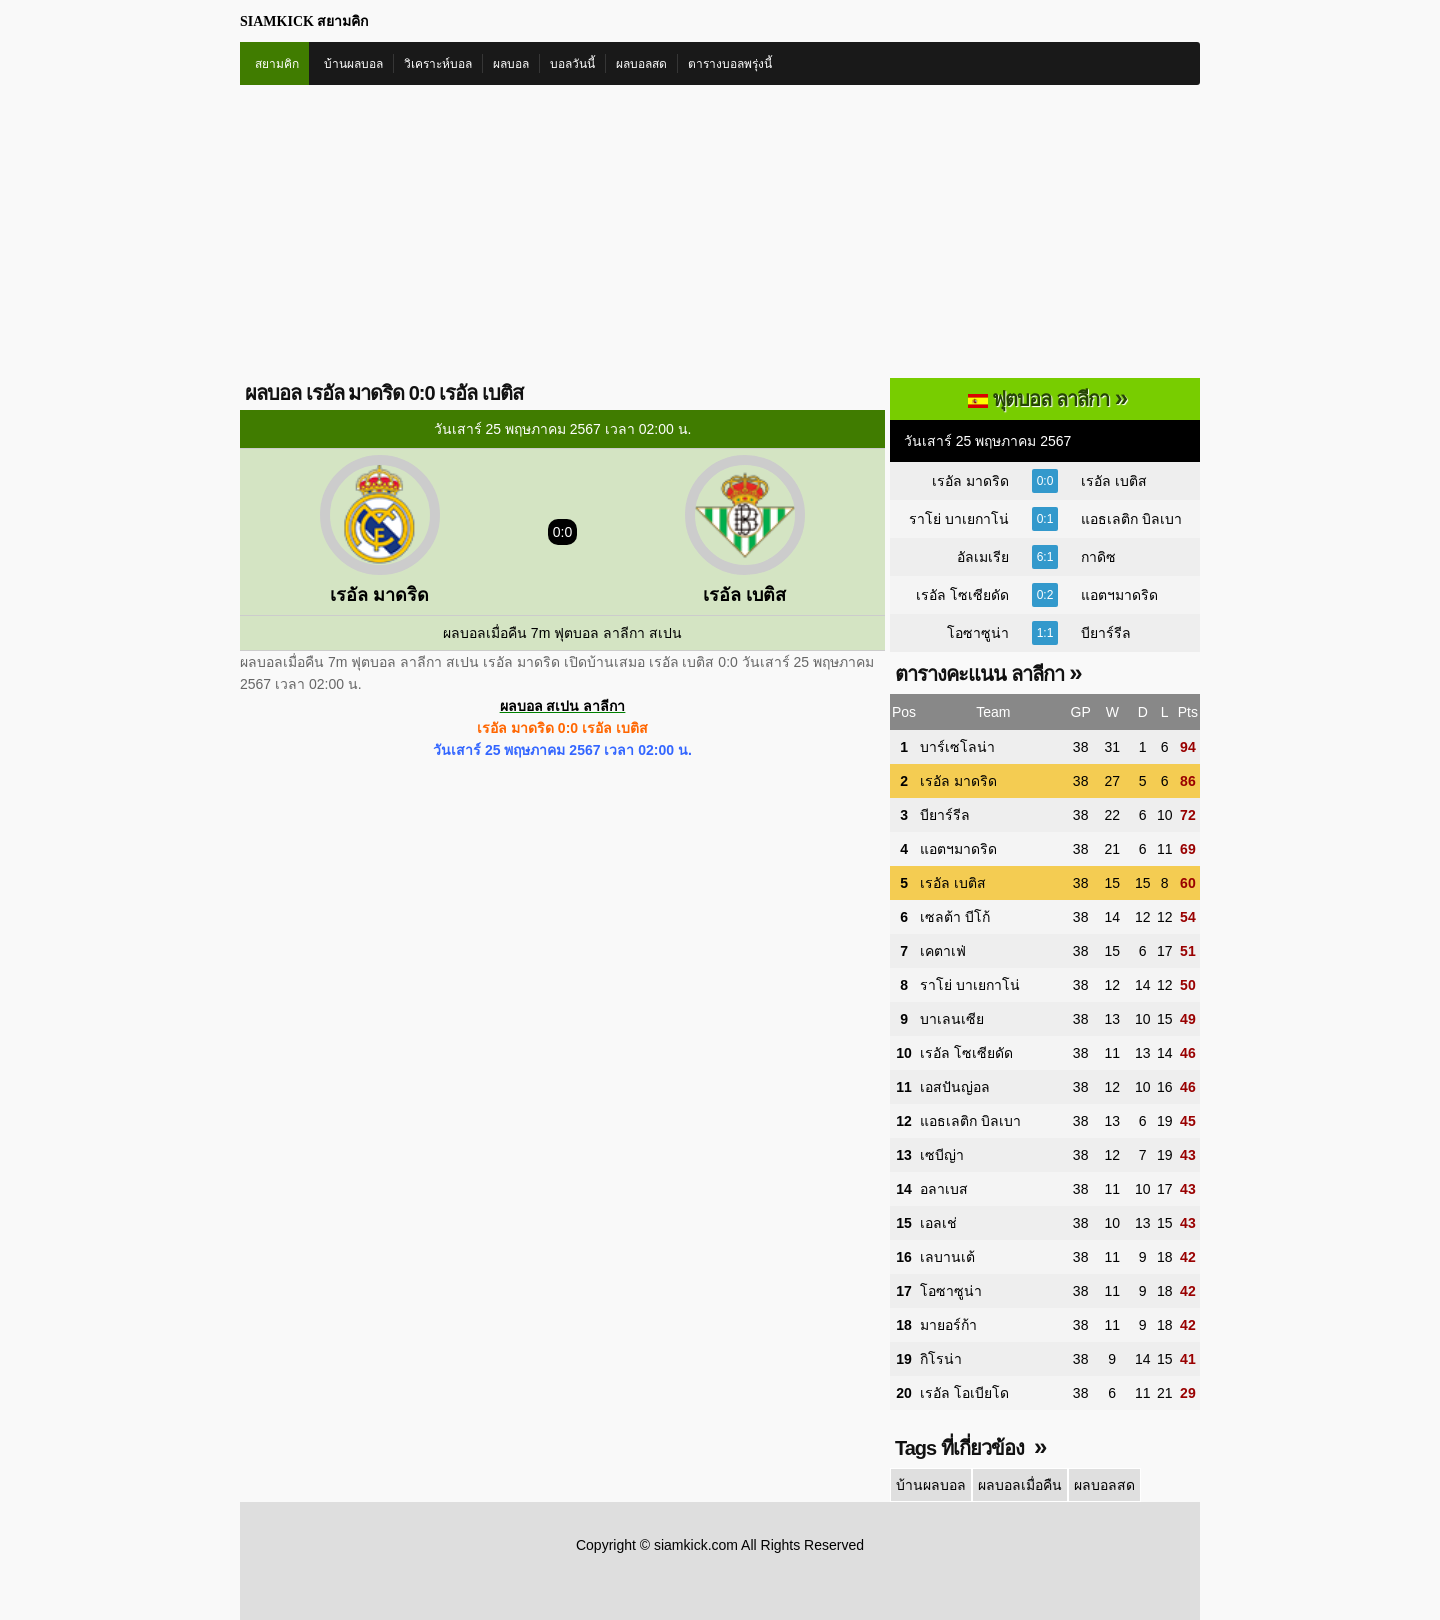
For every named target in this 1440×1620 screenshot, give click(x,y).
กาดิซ (1098, 557)
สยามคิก (277, 64)
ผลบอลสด (641, 64)
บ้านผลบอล (353, 64)
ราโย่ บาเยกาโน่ (959, 519)
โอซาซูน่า (978, 633)
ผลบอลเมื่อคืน (1020, 1485)
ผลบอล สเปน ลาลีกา (563, 706)
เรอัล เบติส (1114, 481)
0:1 (1045, 519)
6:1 (1045, 557)
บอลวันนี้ (572, 64)
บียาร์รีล (1106, 633)
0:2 (1045, 595)
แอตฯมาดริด (1119, 595)
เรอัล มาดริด (970, 481)
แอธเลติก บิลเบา (1131, 519)
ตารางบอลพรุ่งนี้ (730, 64)
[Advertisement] (720, 235)
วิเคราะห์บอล (438, 64)
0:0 (1045, 481)
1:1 (1045, 633)
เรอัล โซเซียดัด (962, 595)
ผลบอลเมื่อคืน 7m (496, 633)
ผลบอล (511, 64)
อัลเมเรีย (983, 557)
